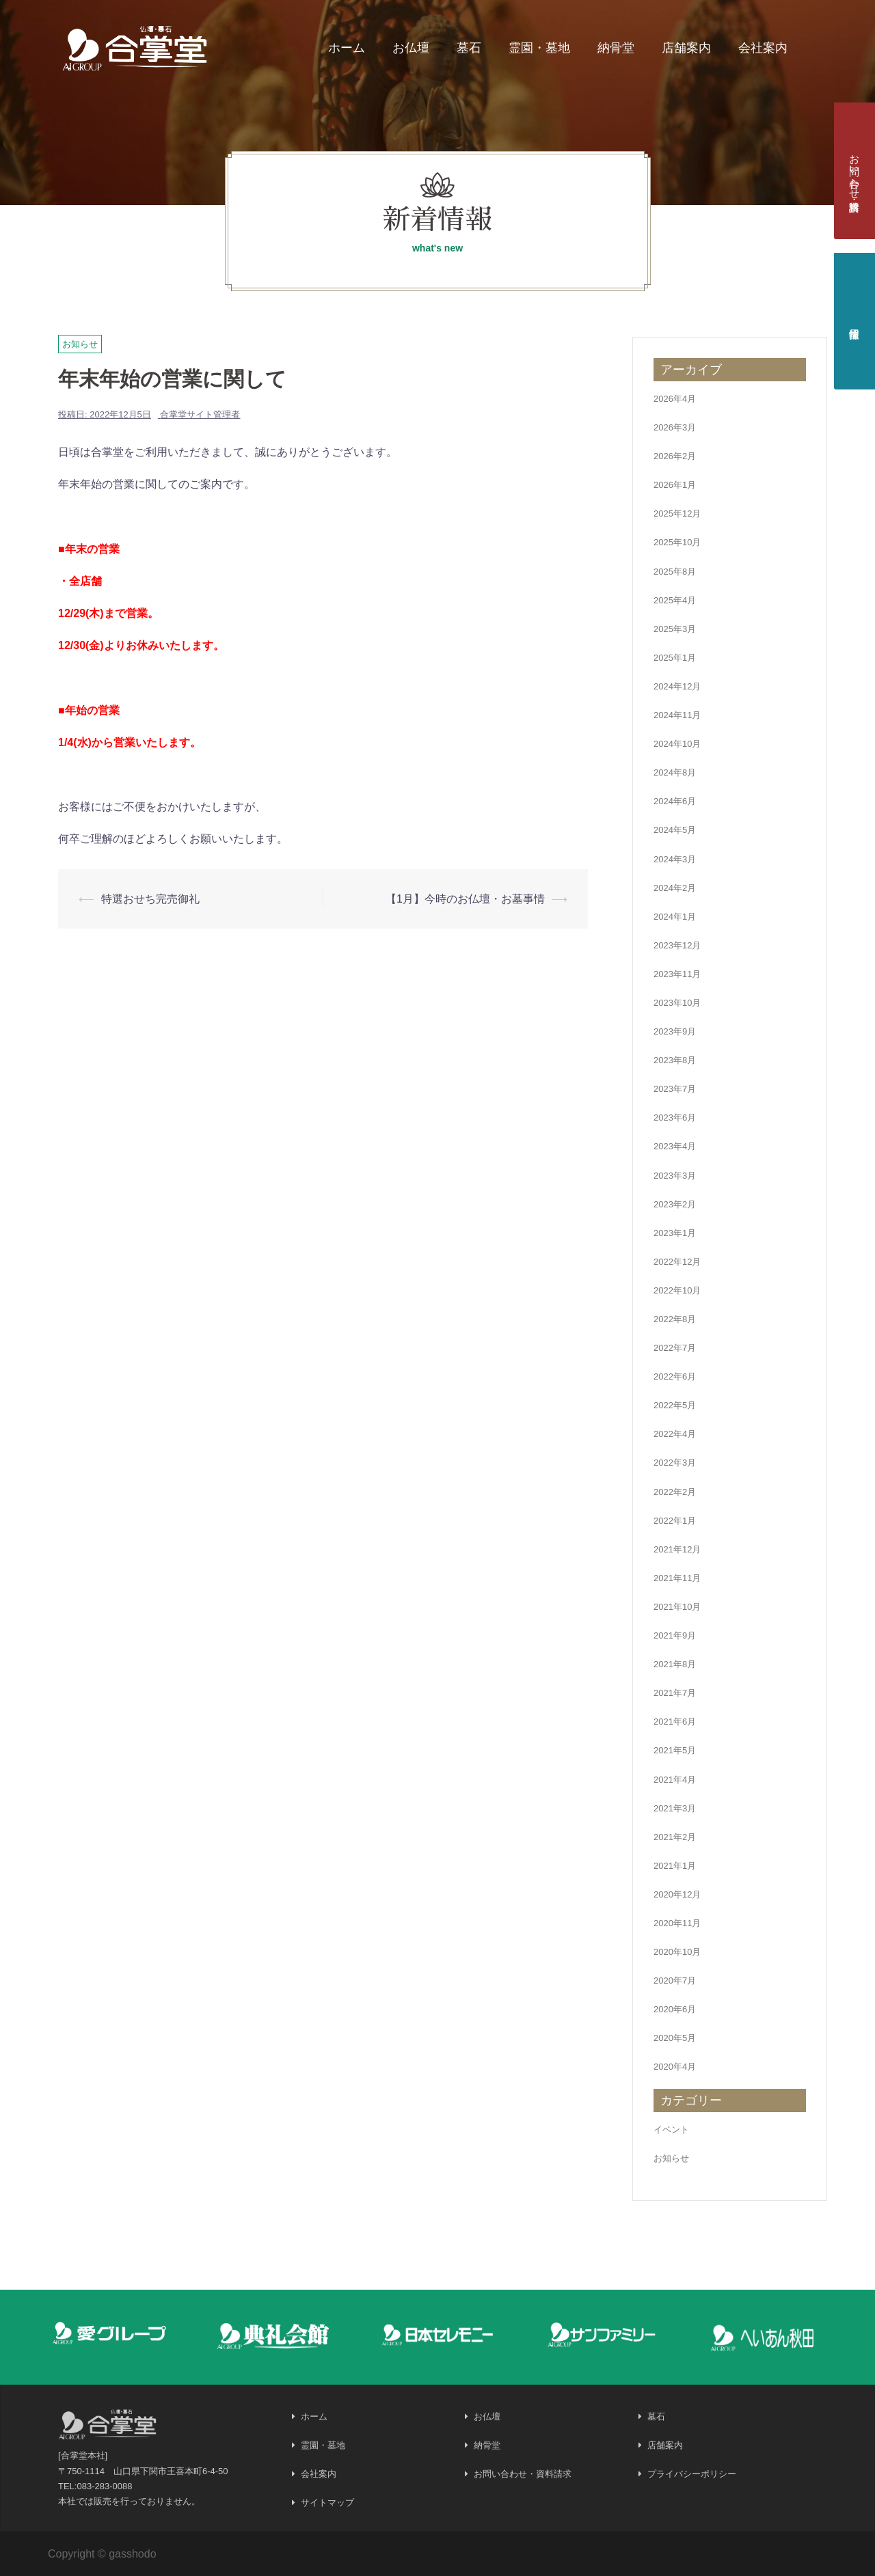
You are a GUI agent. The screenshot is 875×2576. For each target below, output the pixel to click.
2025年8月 (675, 571)
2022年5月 (675, 1405)
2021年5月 (675, 1750)
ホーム (346, 48)
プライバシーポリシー (691, 2474)
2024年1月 (675, 917)
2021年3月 (675, 1808)
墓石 (469, 48)
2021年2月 (675, 1837)
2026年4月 (675, 399)
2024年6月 (675, 801)
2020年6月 (675, 2009)
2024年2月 (675, 888)
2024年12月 (677, 686)
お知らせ (80, 344)
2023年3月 (675, 1175)
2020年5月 (675, 2038)
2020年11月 (677, 1923)
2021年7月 (675, 1693)
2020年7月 (675, 1980)
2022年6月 (675, 1376)
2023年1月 (675, 1233)
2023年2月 (675, 1204)
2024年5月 (675, 830)
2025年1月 (675, 658)
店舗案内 (686, 48)
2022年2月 (675, 1492)
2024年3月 (675, 859)
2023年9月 (675, 1031)
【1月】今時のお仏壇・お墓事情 (465, 899)
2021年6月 (675, 1721)
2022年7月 (675, 1348)
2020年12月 (677, 1894)
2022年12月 (677, 1262)
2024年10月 (677, 744)
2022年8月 (675, 1319)
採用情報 (854, 321)
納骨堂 (615, 48)
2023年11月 (677, 974)
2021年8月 (675, 1664)
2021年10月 (677, 1607)
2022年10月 (677, 1290)
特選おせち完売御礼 (150, 899)
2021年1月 (675, 1866)
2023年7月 (675, 1089)
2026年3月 (675, 427)
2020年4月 (675, 2066)
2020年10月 (677, 1952)
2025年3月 (675, 629)
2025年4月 (675, 600)
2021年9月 (675, 1635)
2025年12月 (677, 513)
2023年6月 (675, 1117)
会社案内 (763, 48)
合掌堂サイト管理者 (200, 414)
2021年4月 (675, 1780)
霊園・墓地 (539, 48)
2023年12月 (677, 945)
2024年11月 (677, 715)
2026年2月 (675, 456)
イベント (671, 2129)
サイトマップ (327, 2502)
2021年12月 (677, 1549)
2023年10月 (677, 1003)
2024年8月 (675, 772)
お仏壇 (410, 48)
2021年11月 (677, 1578)
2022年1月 (675, 1521)
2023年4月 (675, 1146)
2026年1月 (675, 485)
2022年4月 (675, 1434)
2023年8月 (675, 1060)
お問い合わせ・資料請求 (855, 171)
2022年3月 (675, 1462)
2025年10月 (677, 542)
